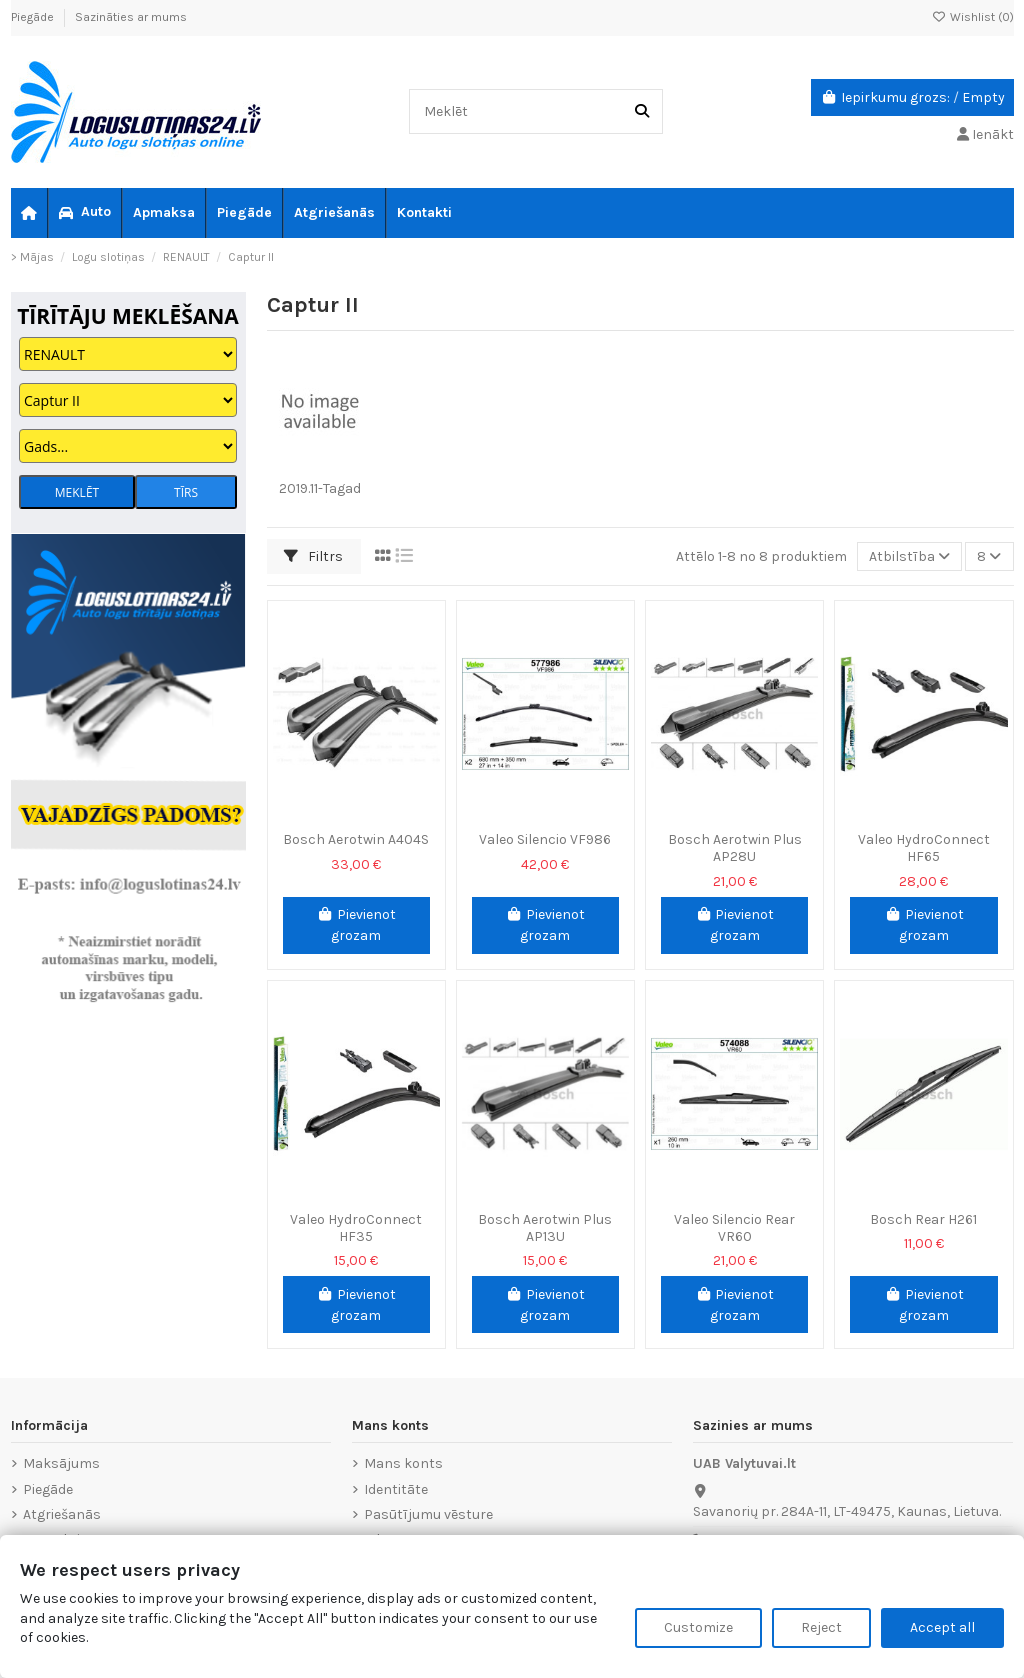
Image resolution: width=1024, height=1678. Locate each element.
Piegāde (34, 17)
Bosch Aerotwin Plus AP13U (545, 1228)
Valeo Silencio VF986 (545, 839)
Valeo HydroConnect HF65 (924, 848)
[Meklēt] (642, 111)
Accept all (942, 1627)
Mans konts (403, 1463)
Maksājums (61, 1463)
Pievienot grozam (356, 925)
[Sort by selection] (909, 556)
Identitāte (396, 1489)
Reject (821, 1627)
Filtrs (313, 556)
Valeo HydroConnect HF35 (356, 1228)
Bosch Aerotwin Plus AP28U (735, 848)
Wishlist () (973, 17)
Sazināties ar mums (131, 17)
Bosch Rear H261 (923, 1219)
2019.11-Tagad (320, 488)
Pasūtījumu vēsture (428, 1514)
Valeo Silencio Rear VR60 (734, 1228)
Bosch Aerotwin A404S (356, 839)
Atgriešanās (62, 1514)
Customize (698, 1627)
